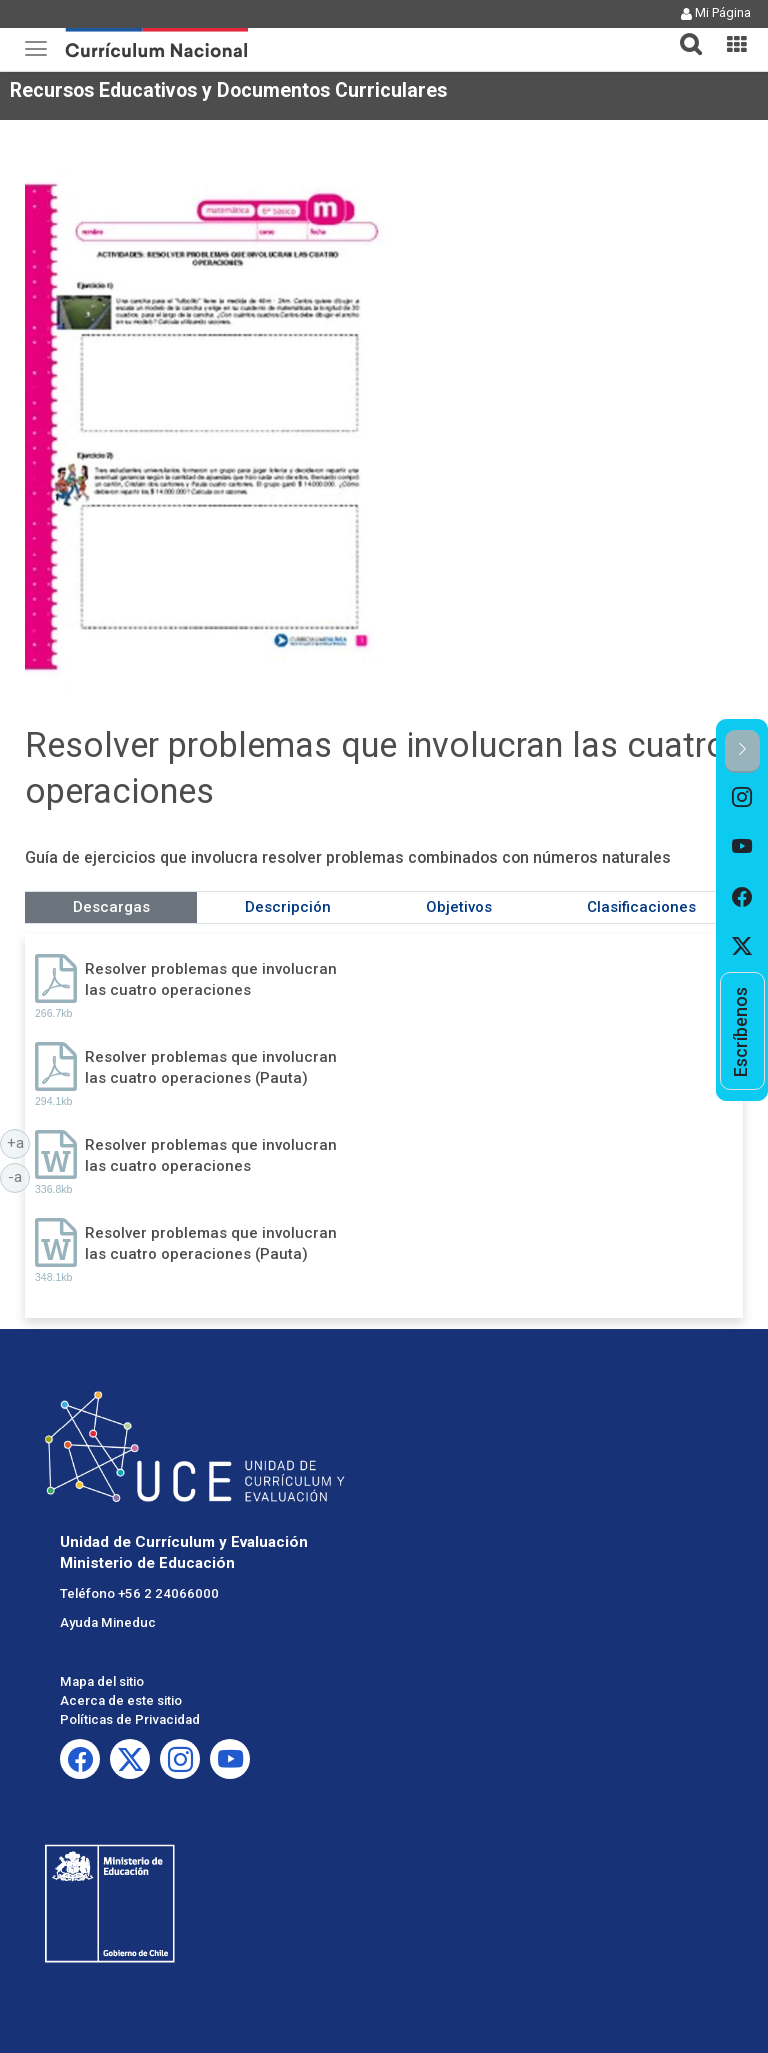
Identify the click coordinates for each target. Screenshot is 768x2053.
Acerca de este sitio (121, 1700)
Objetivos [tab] (459, 907)
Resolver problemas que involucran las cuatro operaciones (211, 979)
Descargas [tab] (111, 907)
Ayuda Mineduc (108, 1622)
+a (19, 1142)
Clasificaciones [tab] (641, 907)
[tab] (683, 32)
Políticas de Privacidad (130, 1719)
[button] (683, 32)
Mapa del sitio (102, 1681)
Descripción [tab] (288, 907)
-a (19, 1176)
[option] (742, 798)
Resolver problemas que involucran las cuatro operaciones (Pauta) (211, 1067)
